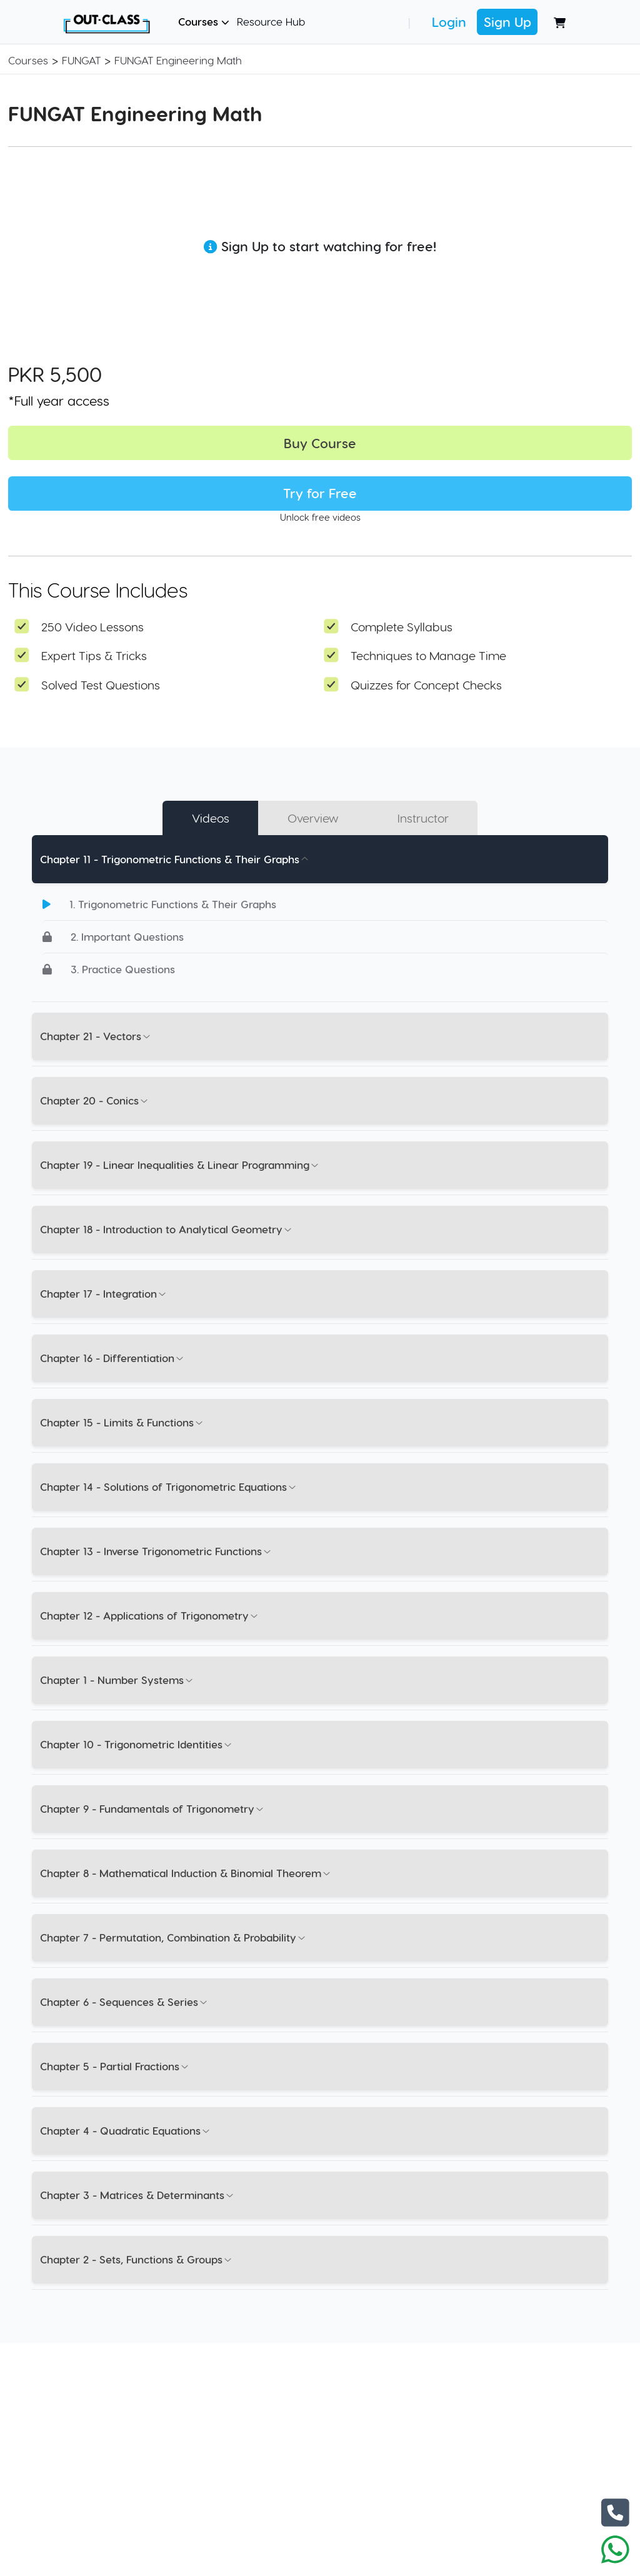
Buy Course (320, 443)
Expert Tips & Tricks (94, 655)
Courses (203, 21)
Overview (313, 818)
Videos (210, 818)
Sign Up (507, 21)
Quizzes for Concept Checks (426, 685)
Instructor (423, 818)
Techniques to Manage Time (428, 655)
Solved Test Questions (100, 685)
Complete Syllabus (401, 626)
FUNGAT (81, 60)
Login (449, 21)
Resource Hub (271, 21)
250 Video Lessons (92, 626)
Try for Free (320, 493)
